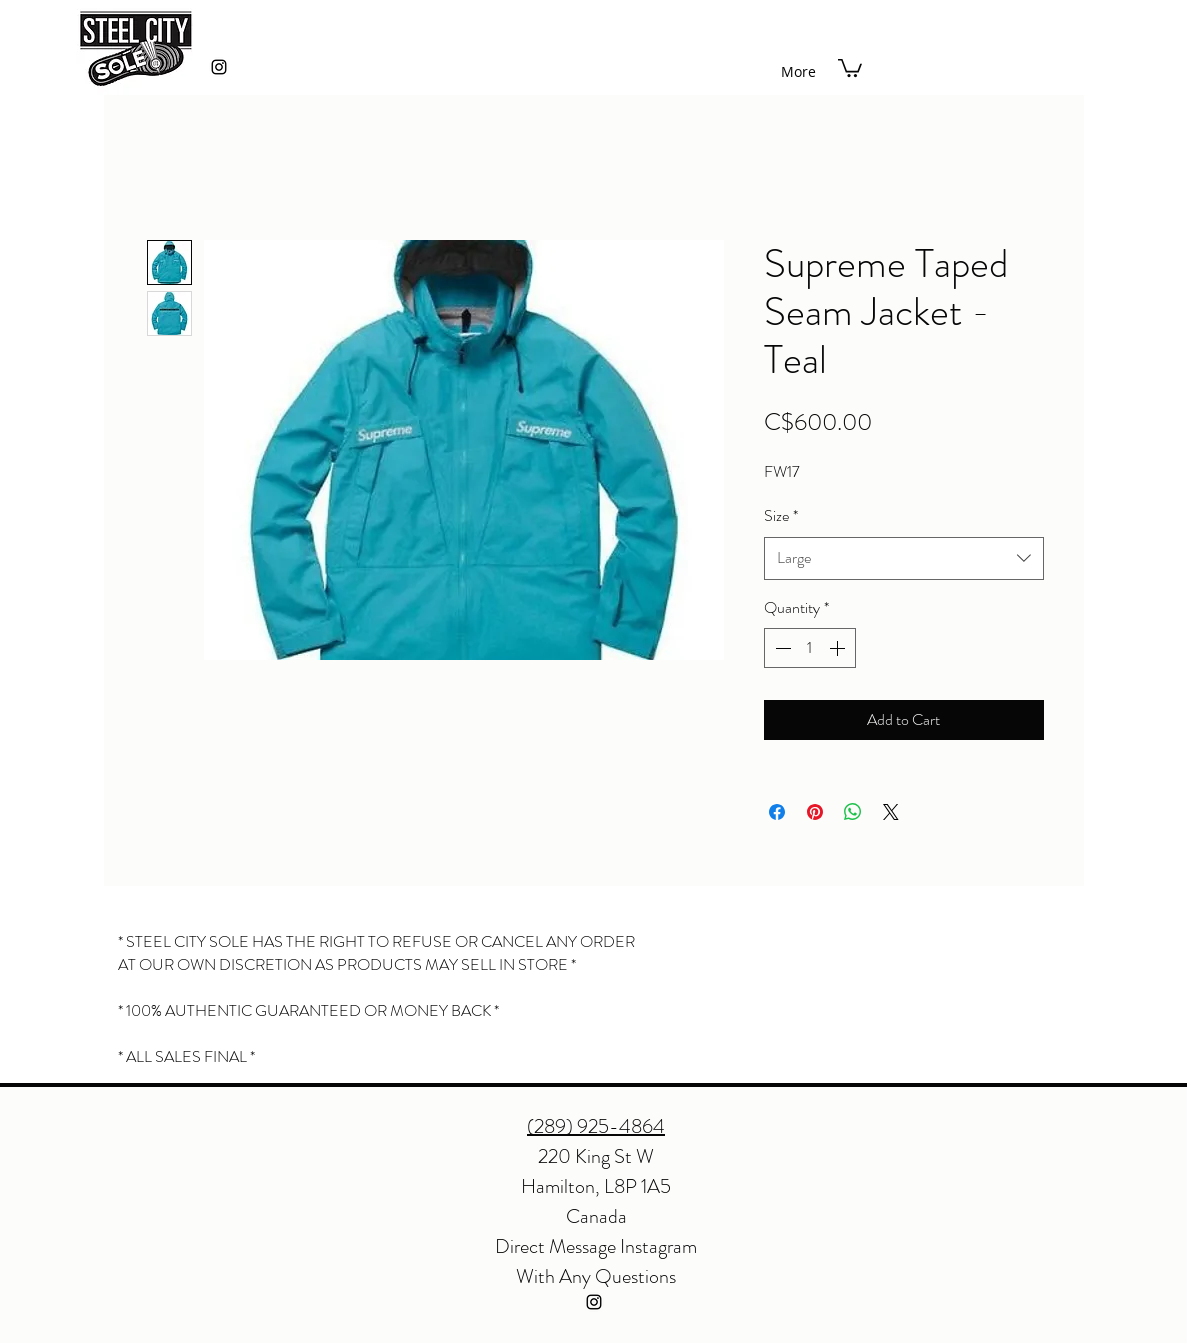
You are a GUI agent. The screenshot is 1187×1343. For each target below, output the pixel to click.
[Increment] (839, 648)
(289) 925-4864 (596, 1126)
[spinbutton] (810, 648)
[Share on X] (891, 812)
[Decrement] (781, 648)
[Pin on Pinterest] (815, 812)
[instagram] (219, 67)
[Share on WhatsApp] (853, 812)
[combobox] (904, 558)
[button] (850, 67)
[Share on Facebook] (777, 812)
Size (781, 515)
